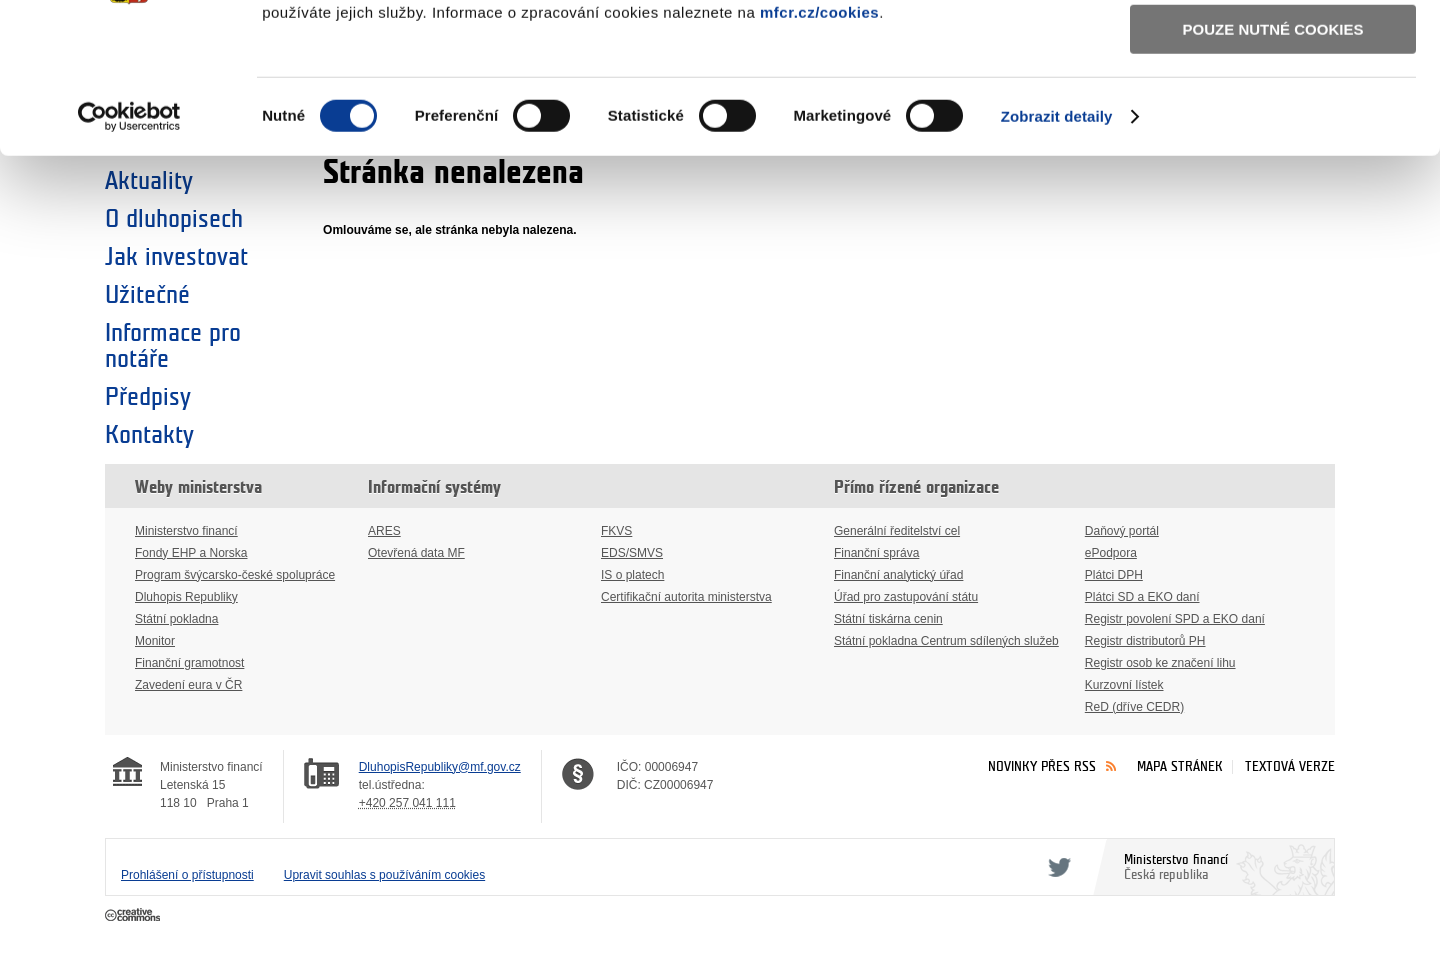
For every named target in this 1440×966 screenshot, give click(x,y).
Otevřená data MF (416, 553)
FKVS (616, 531)
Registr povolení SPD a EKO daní (1175, 619)
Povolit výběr (1273, 105)
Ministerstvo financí (186, 531)
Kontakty (149, 435)
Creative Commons (134, 916)
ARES (384, 531)
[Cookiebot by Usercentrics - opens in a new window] (129, 249)
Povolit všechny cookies (1273, 48)
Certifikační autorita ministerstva (686, 597)
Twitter (1056, 867)
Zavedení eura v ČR (188, 685)
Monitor (155, 641)
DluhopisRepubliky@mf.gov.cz (440, 767)
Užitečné (147, 295)
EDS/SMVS (632, 553)
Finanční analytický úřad (898, 575)
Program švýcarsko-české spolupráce (235, 575)
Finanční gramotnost (189, 663)
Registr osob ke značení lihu (1160, 663)
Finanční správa (876, 553)
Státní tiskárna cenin (888, 619)
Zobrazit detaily (1057, 248)
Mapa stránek (1180, 766)
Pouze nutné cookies (1273, 161)
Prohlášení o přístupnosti (187, 875)
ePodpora (1111, 553)
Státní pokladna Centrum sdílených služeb (946, 641)
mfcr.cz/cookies (819, 144)
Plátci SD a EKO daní (1142, 597)
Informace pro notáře (173, 346)
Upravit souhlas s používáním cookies (384, 875)
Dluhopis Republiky (186, 597)
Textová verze (1290, 766)
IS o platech (632, 575)
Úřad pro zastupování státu (906, 597)
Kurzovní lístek (1124, 685)
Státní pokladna (176, 619)
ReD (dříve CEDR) (1134, 707)
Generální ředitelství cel (897, 531)
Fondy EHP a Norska (191, 553)
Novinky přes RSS (1042, 766)
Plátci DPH (1114, 575)
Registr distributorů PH (1145, 641)
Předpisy (148, 397)
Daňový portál (1122, 531)
